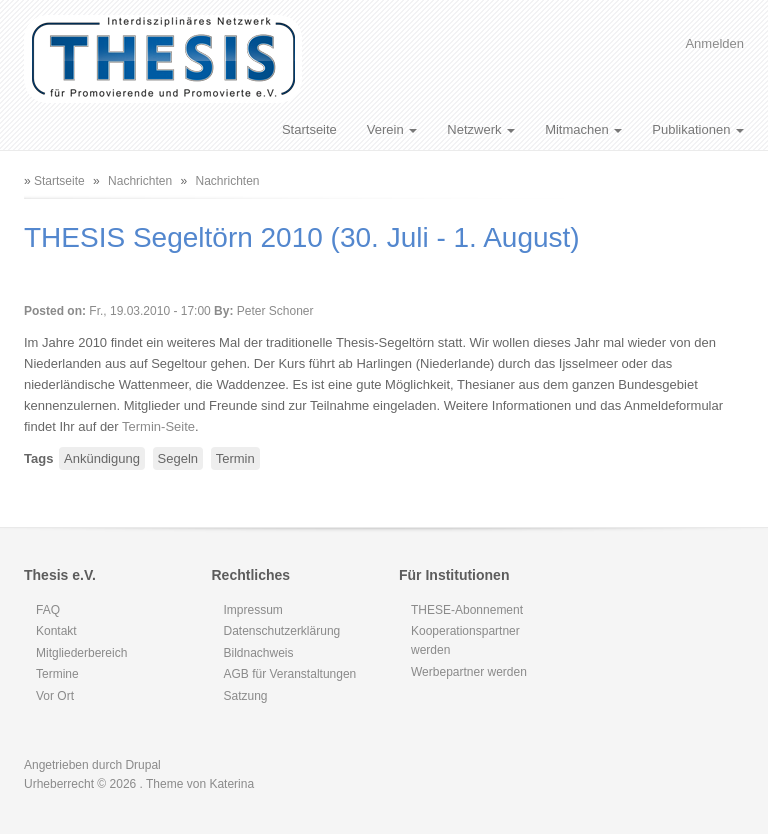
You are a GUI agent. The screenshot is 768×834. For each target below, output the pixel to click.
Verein (392, 129)
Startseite (309, 129)
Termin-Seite (158, 426)
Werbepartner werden (469, 672)
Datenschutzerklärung (282, 631)
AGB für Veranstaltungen (290, 674)
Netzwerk (481, 129)
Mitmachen (583, 129)
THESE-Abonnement (467, 610)
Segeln (178, 458)
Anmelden (714, 43)
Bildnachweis (259, 653)
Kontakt (56, 631)
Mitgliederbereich (81, 653)
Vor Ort (55, 696)
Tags (38, 458)
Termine (57, 674)
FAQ (48, 610)
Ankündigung (102, 458)
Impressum (253, 610)
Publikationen (698, 129)
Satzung (246, 696)
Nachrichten (140, 181)
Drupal (142, 765)
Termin (235, 458)
